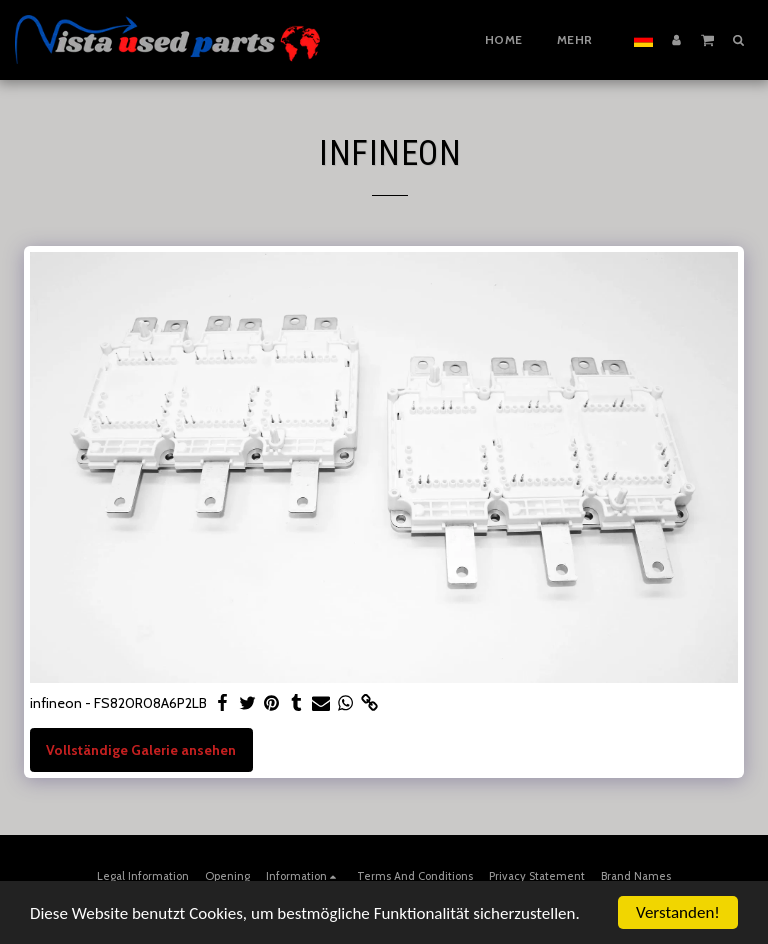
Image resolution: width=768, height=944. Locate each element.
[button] (707, 39)
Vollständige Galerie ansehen (141, 750)
